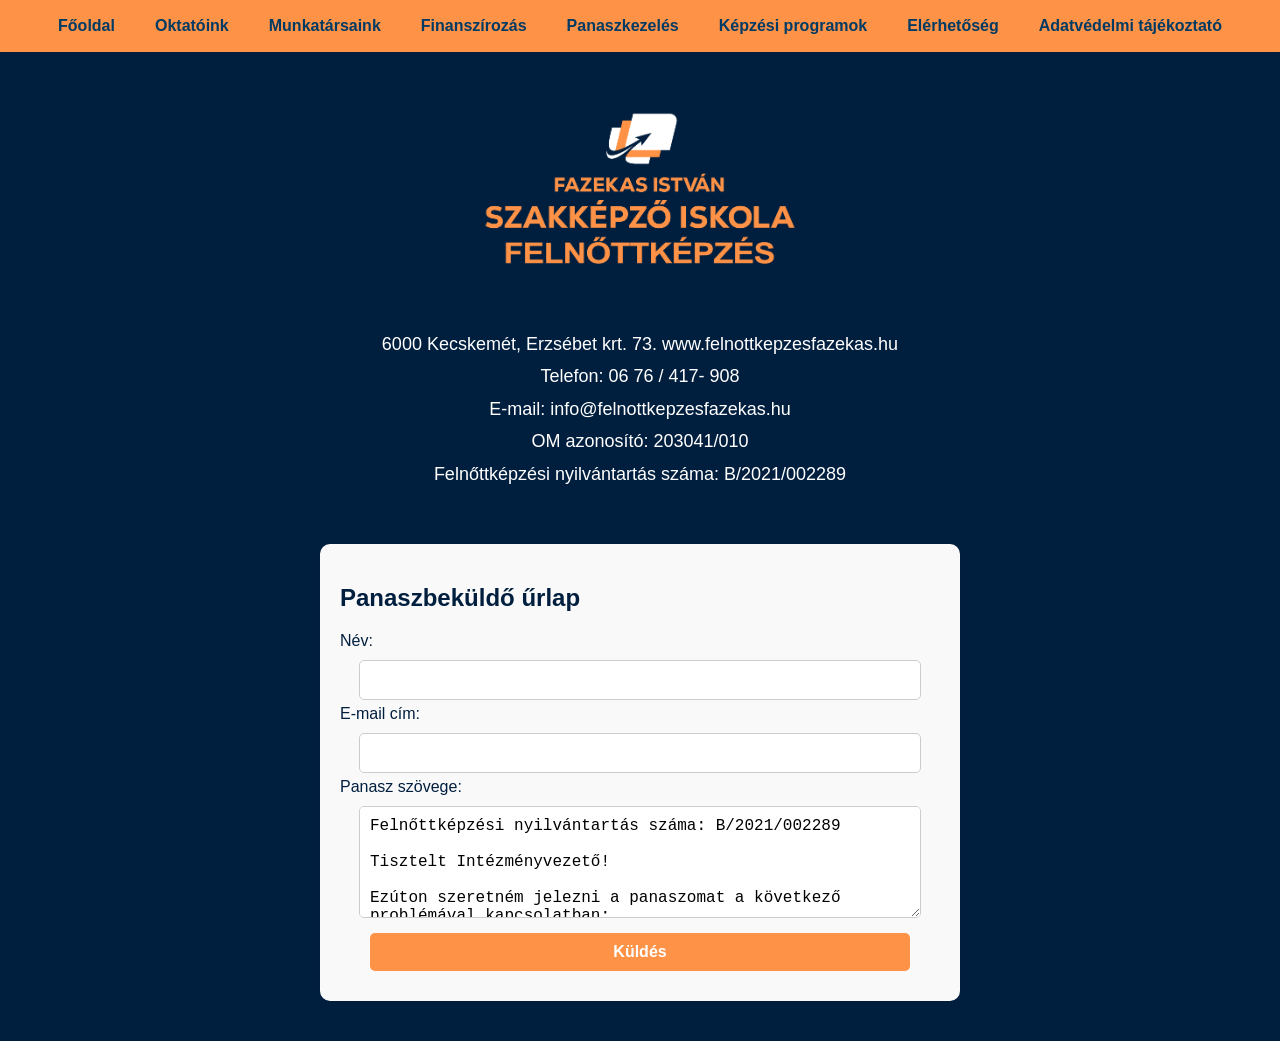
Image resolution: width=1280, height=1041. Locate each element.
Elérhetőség (953, 25)
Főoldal (86, 25)
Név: (356, 640)
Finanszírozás (474, 25)
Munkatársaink (325, 25)
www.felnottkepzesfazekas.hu (780, 344)
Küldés (639, 971)
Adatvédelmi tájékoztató (1130, 25)
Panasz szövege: (401, 786)
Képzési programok (793, 25)
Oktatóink (192, 25)
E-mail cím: (380, 713)
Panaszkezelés (623, 25)
